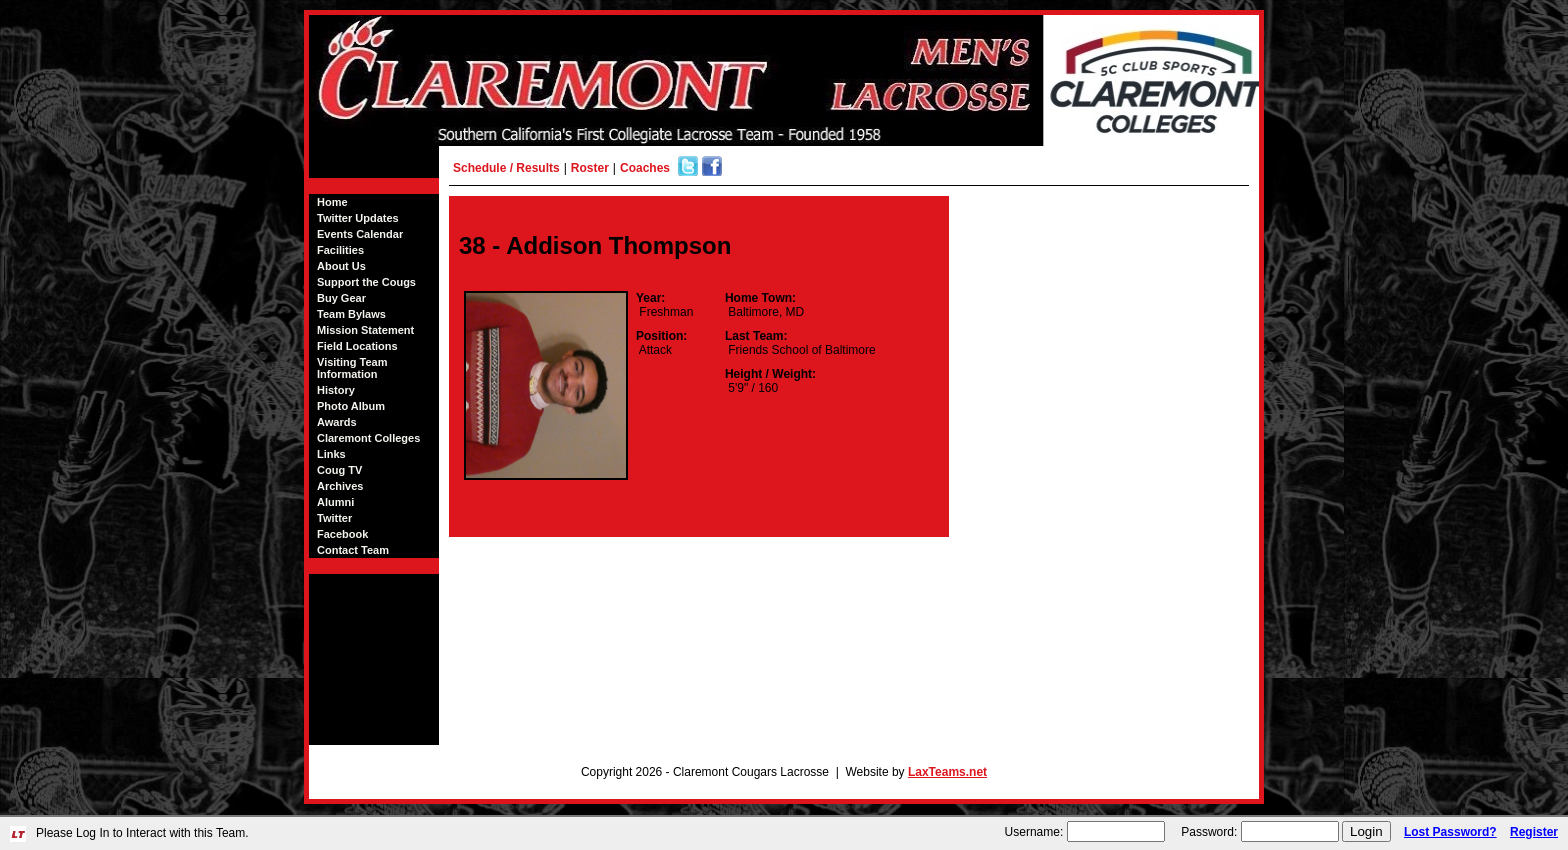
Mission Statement (365, 330)
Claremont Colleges (368, 438)
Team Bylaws (351, 314)
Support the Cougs (366, 282)
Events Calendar (360, 234)
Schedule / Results (506, 168)
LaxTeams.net (947, 772)
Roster (590, 168)
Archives (340, 486)
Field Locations (357, 346)
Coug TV (339, 470)
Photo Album (351, 406)
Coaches (645, 168)
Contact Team (353, 550)
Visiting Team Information (352, 368)
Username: (1034, 832)
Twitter (334, 518)
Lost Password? (1450, 832)
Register (1534, 832)
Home (332, 202)
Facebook (342, 534)
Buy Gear (341, 298)
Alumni (335, 502)
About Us (341, 266)
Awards (337, 422)
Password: (1209, 832)
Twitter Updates (358, 218)
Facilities (340, 250)
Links (331, 454)
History (336, 390)
